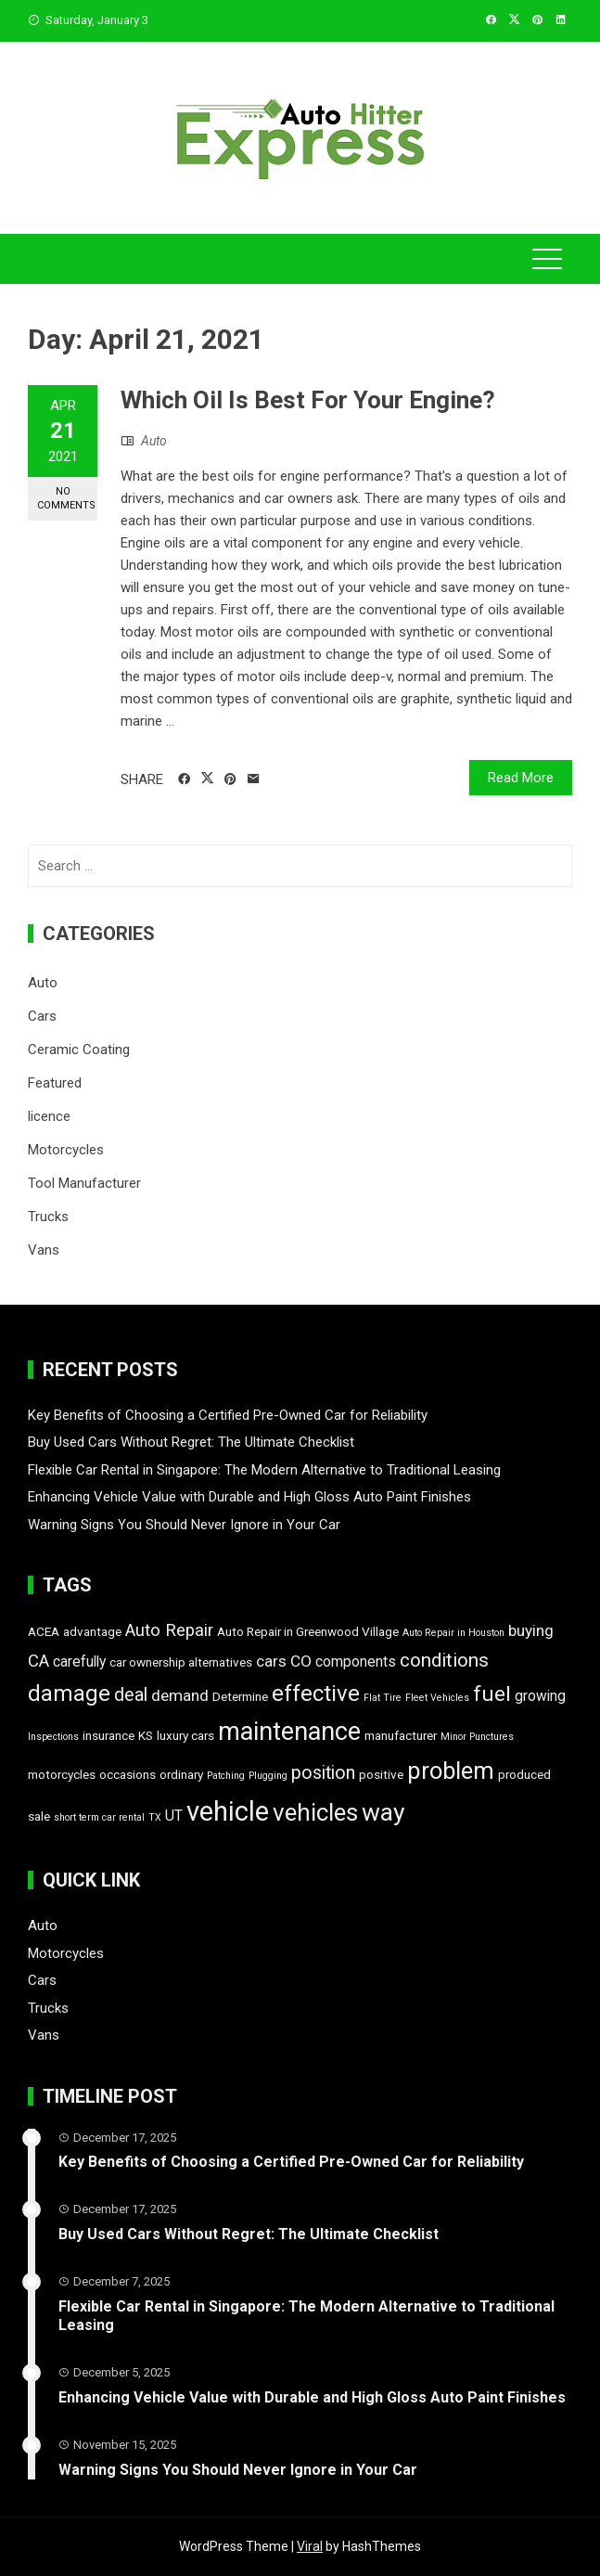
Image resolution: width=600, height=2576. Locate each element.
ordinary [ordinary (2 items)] (181, 1774)
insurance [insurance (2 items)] (108, 1735)
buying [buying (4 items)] (531, 1630)
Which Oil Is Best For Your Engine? (308, 400)
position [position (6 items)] (323, 1773)
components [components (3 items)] (355, 1662)
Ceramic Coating (79, 1049)
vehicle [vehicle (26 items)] (227, 1811)
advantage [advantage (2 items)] (92, 1631)
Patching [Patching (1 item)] (226, 1776)
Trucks (48, 1216)
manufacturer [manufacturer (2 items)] (400, 1735)
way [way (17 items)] (383, 1811)
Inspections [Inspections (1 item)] (53, 1737)
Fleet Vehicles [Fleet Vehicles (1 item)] (437, 1698)
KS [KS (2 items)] (145, 1735)
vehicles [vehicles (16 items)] (315, 1812)
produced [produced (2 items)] (524, 1774)
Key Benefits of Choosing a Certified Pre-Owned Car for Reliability (228, 1415)
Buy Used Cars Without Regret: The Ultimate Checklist (191, 1442)
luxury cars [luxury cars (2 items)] (185, 1735)
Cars (42, 1016)
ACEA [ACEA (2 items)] (43, 1631)
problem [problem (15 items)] (450, 1770)
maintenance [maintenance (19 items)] (289, 1731)
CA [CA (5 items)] (38, 1661)
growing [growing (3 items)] (540, 1696)
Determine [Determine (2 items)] (240, 1696)
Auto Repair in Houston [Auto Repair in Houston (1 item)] (453, 1633)
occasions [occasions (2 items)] (127, 1774)
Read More (521, 777)
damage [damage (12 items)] (69, 1694)
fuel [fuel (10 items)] (492, 1694)
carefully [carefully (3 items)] (79, 1662)
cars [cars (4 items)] (271, 1661)
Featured (55, 1083)
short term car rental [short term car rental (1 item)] (99, 1817)
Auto (154, 440)
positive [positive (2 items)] (381, 1774)
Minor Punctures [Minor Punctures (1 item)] (477, 1737)
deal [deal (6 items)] (130, 1695)
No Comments (66, 498)
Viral (310, 2546)
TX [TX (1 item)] (154, 1817)
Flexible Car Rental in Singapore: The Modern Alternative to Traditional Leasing (264, 1470)
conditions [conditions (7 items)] (444, 1660)
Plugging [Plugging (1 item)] (268, 1776)
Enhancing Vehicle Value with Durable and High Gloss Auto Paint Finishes (249, 1496)
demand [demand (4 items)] (180, 1695)
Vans (43, 1250)
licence (49, 1116)
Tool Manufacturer (84, 1183)
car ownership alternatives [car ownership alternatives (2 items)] (180, 1662)
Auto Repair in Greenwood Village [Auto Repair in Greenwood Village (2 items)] (308, 1631)
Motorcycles (66, 1149)
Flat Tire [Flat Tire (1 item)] (383, 1698)
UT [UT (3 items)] (174, 1816)
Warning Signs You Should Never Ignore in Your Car (184, 1524)
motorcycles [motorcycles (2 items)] (62, 1774)
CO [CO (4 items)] (301, 1661)
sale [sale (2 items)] (39, 1816)
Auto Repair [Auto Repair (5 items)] (169, 1630)
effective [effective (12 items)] (316, 1694)
